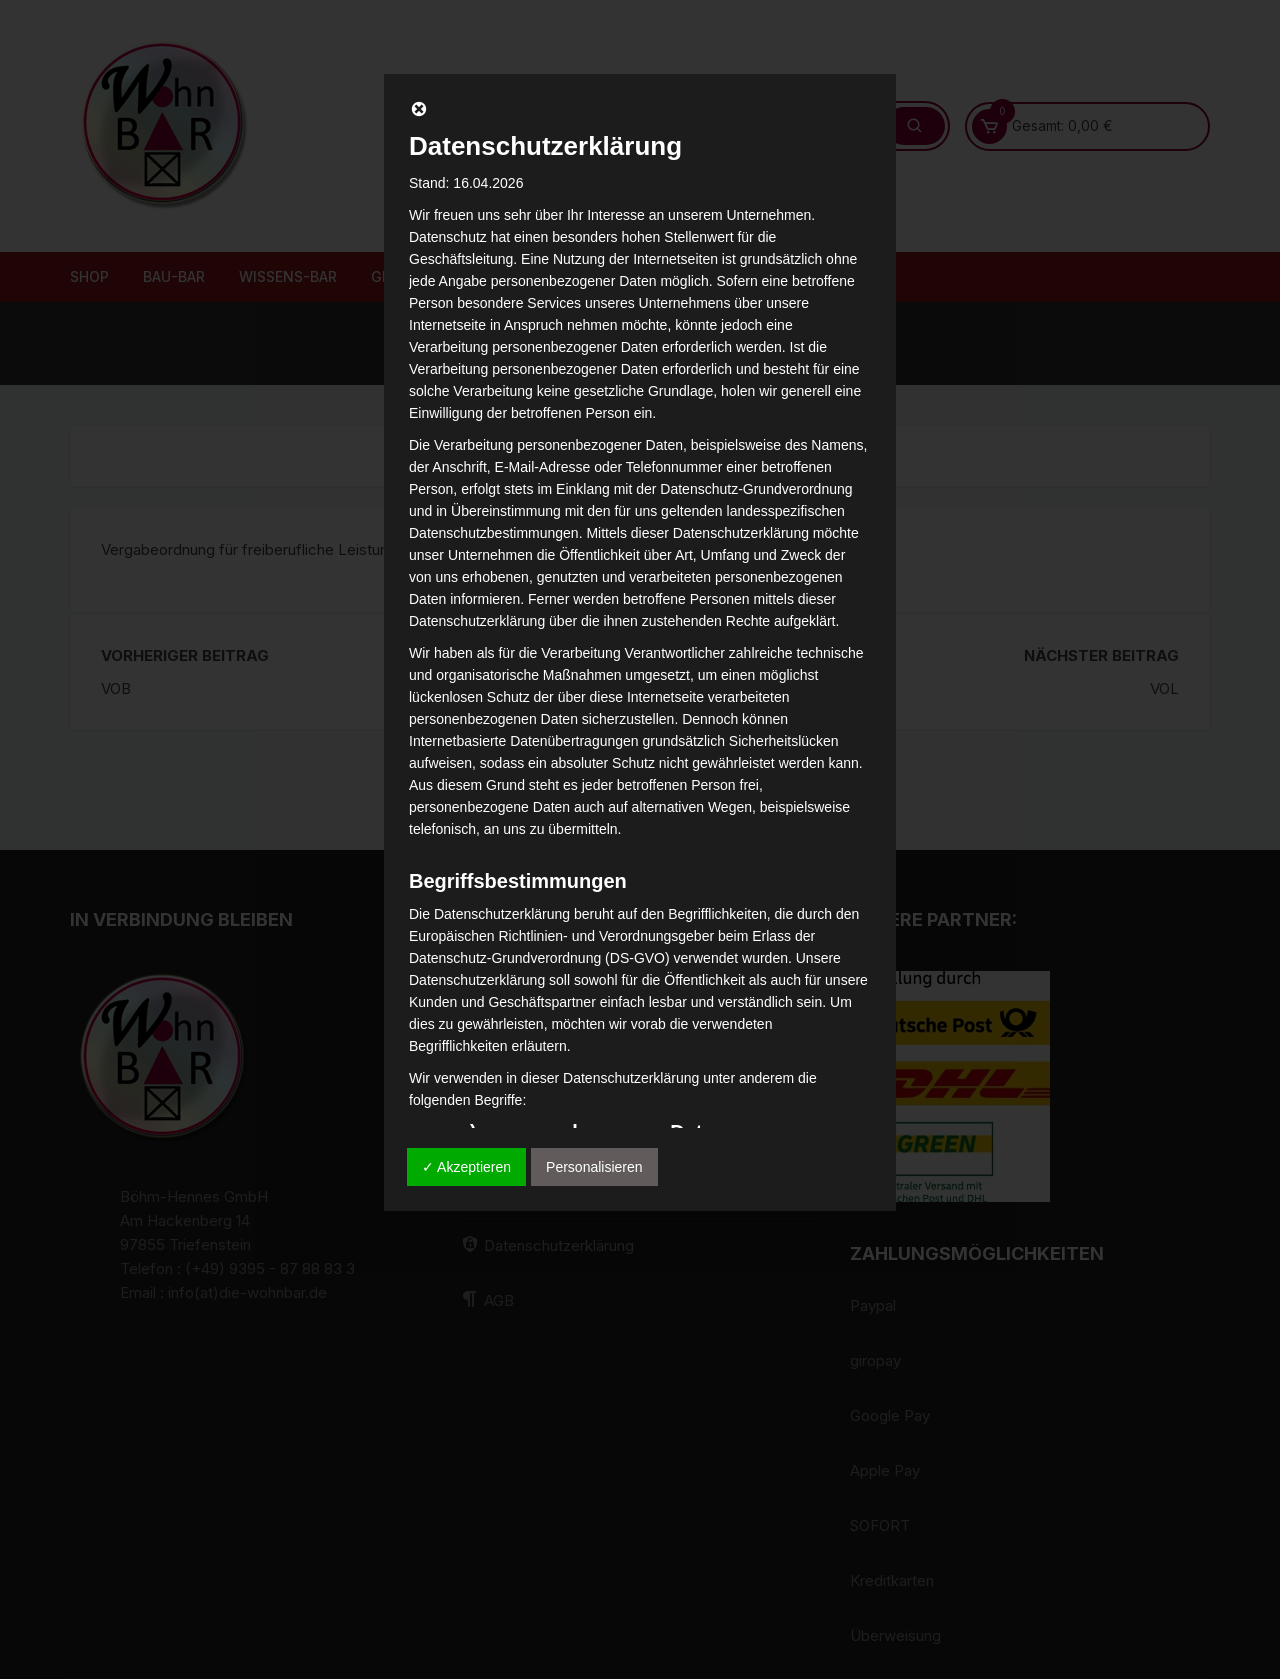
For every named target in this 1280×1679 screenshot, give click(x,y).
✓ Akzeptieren (466, 1167)
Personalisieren (594, 1167)
